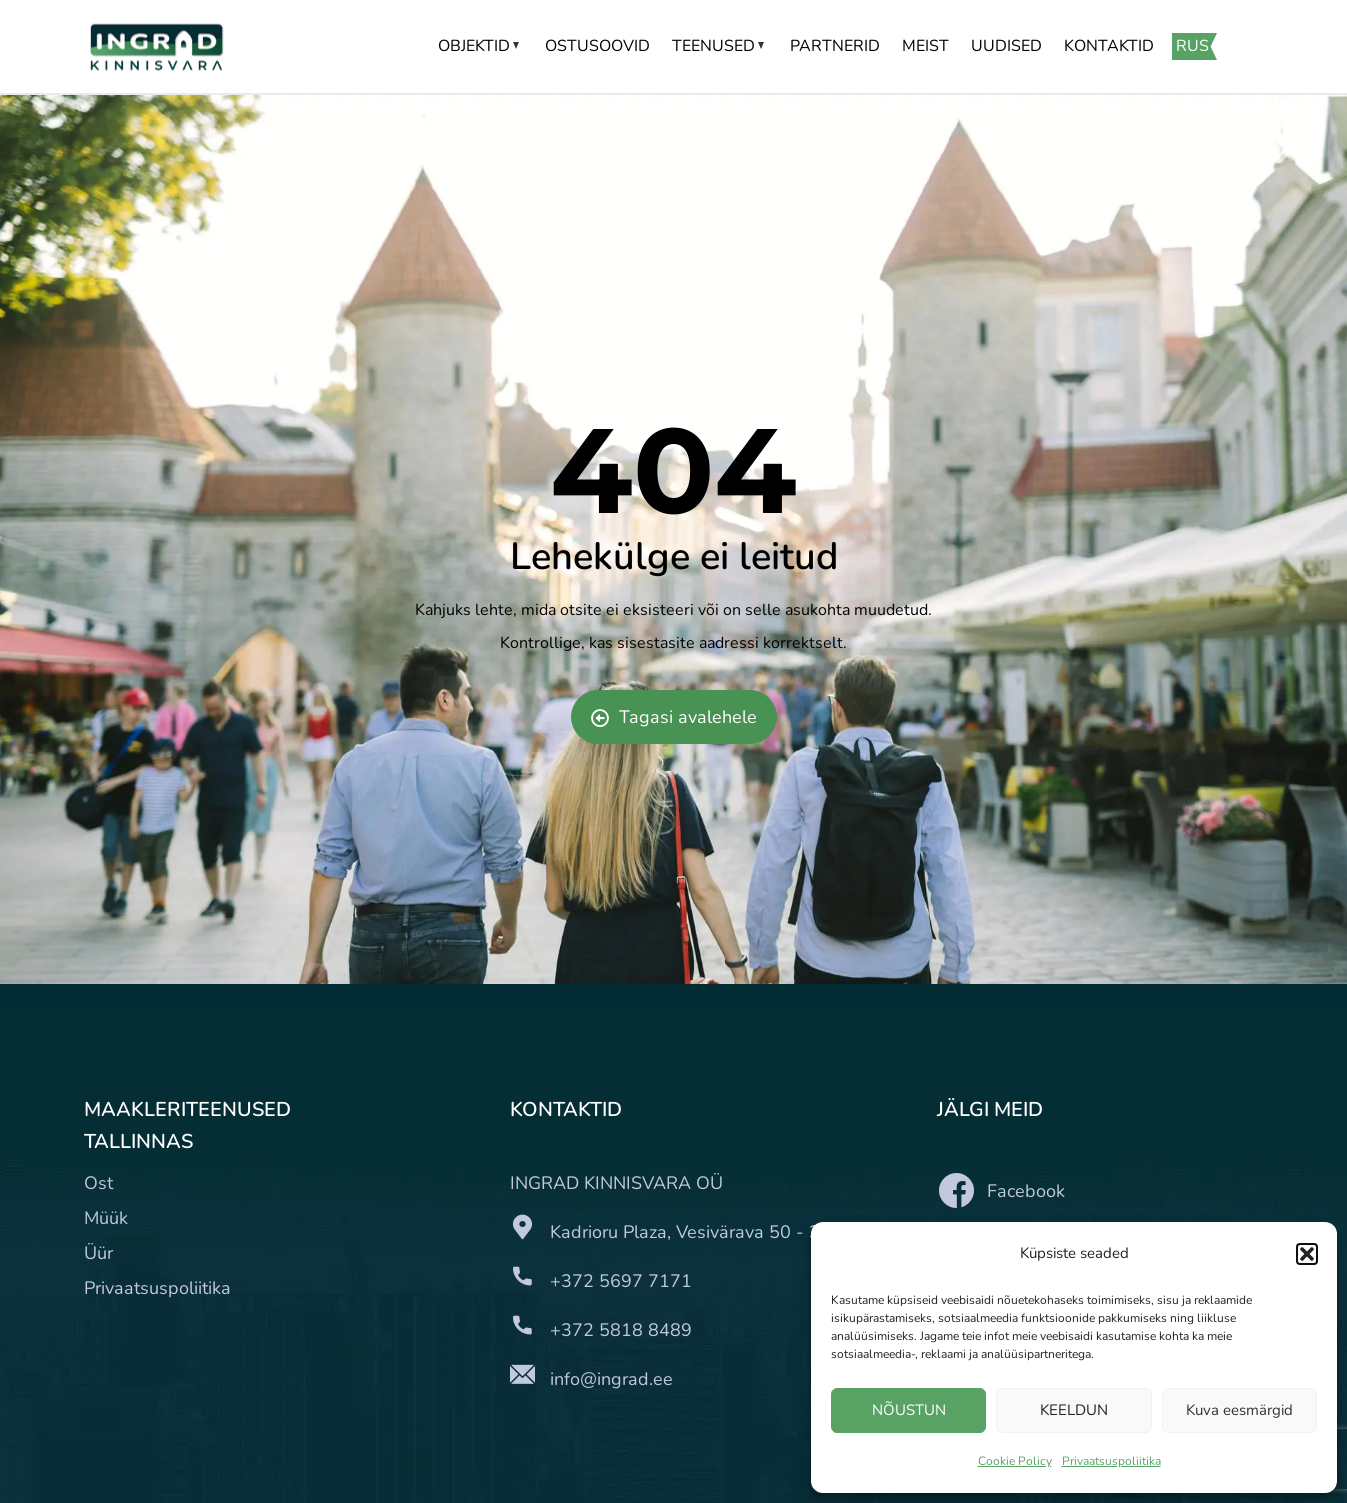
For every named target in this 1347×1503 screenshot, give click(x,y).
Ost (98, 1183)
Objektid (480, 46)
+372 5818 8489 (621, 1330)
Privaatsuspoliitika (1111, 1461)
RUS (1192, 46)
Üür (98, 1253)
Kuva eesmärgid (1239, 1410)
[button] (1307, 1254)
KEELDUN (1074, 1410)
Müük (106, 1218)
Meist (925, 46)
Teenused (720, 46)
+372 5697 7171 (621, 1281)
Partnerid (835, 46)
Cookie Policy (1015, 1461)
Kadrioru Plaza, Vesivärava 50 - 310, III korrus (735, 1232)
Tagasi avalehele (674, 717)
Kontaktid (1109, 46)
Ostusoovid (597, 46)
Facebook (1001, 1190)
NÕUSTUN (909, 1410)
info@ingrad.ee (611, 1379)
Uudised (1006, 46)
